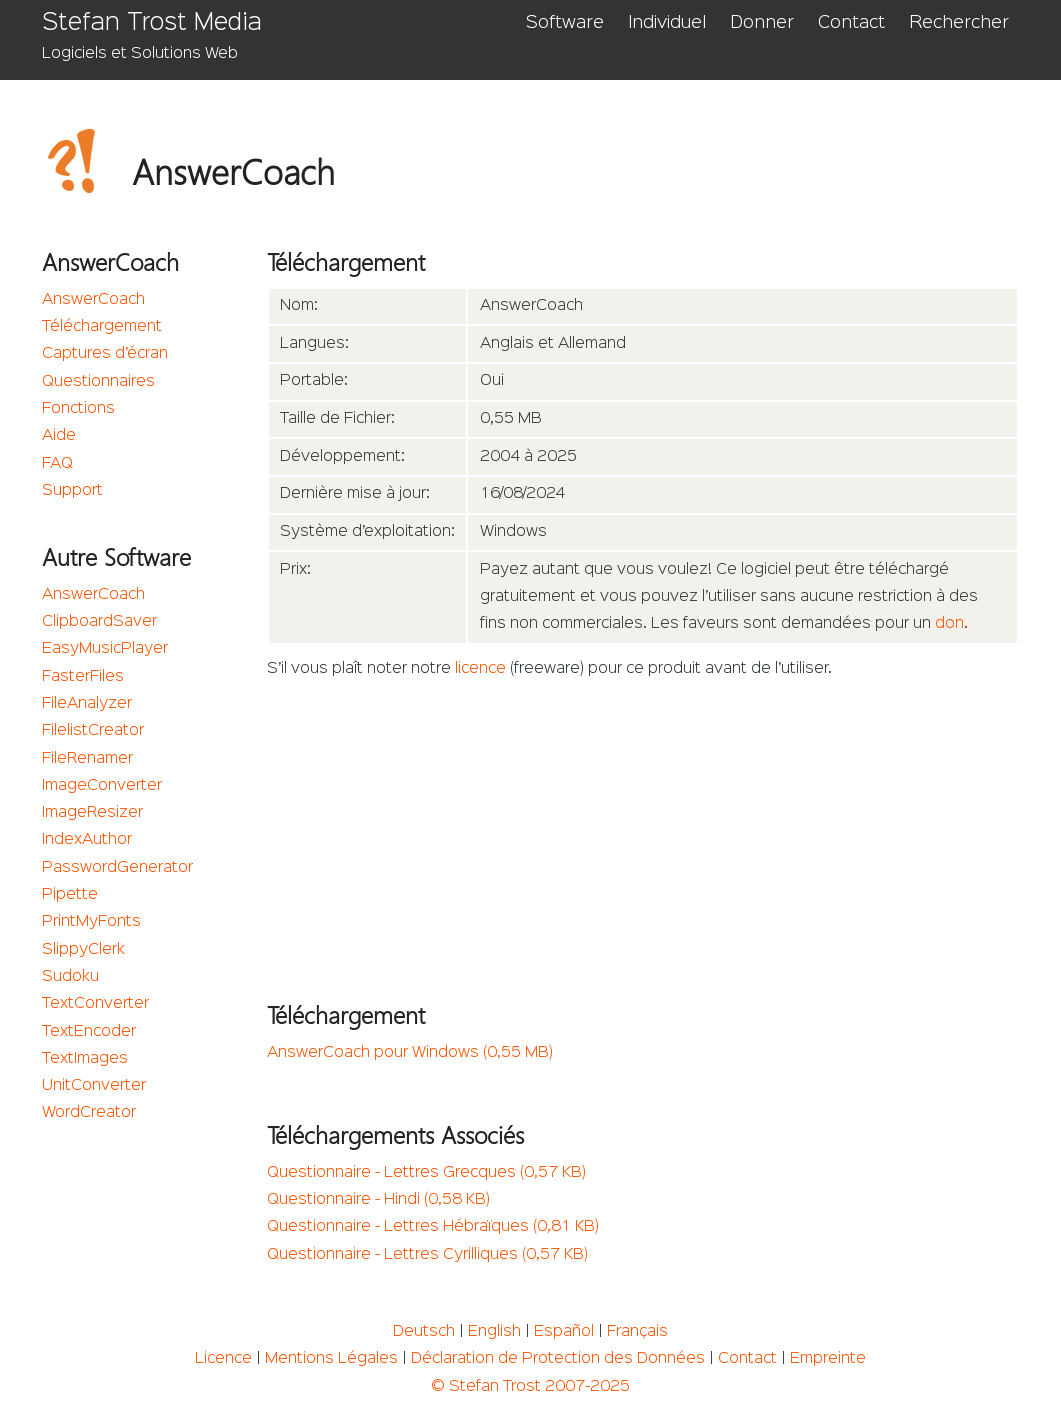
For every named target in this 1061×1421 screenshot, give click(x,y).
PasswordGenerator (117, 868)
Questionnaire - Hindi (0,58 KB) (378, 1200)
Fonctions (78, 409)
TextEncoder (89, 1032)
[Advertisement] (643, 834)
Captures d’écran (105, 354)
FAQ (57, 464)
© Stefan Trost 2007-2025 (530, 1387)
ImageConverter (102, 786)
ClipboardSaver (99, 622)
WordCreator (89, 1113)
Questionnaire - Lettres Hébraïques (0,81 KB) (433, 1227)
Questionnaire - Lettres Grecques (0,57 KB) (426, 1173)
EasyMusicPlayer (105, 649)
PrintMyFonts (91, 922)
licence (480, 669)
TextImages (85, 1059)
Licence (223, 1359)
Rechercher (959, 23)
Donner (762, 23)
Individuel (667, 23)
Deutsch (424, 1332)
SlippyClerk (83, 950)
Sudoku (70, 977)
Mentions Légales (331, 1359)
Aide (59, 436)
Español (564, 1332)
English (494, 1332)
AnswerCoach (93, 300)
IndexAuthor (87, 840)
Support (72, 491)
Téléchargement (102, 327)
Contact (851, 23)
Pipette (70, 895)
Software (565, 23)
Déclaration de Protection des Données (558, 1359)
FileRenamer (87, 759)
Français (637, 1332)
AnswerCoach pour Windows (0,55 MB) (410, 1053)
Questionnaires (98, 382)
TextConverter (95, 1004)
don (949, 624)
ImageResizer (92, 813)
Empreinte (828, 1359)
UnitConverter (94, 1086)
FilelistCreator (93, 731)
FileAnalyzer (87, 704)
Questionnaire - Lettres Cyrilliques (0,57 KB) (427, 1255)
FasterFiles (83, 677)
